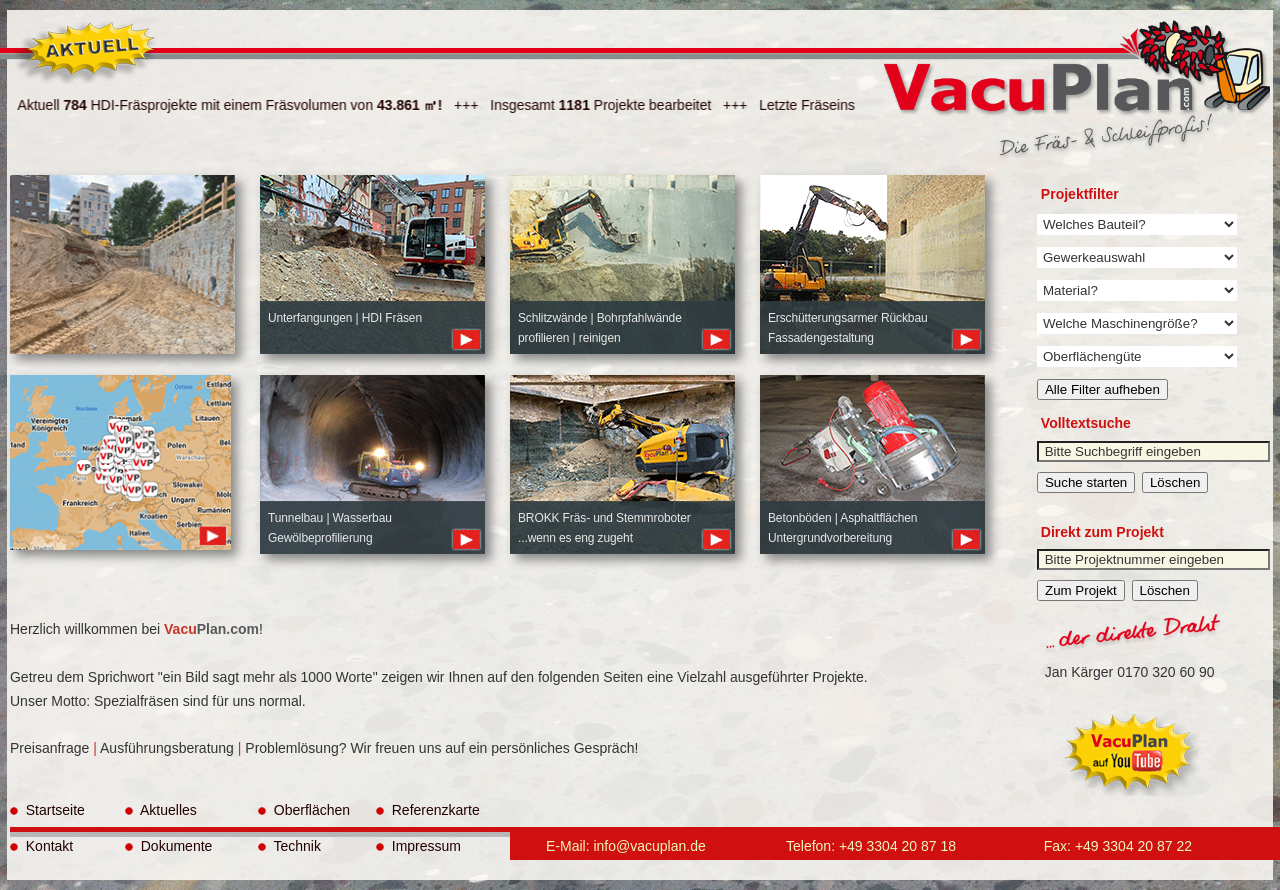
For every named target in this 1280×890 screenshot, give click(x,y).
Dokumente (168, 846)
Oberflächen (304, 810)
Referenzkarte (428, 810)
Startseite (47, 810)
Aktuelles (161, 810)
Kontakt (41, 846)
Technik (289, 846)
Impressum (418, 846)
